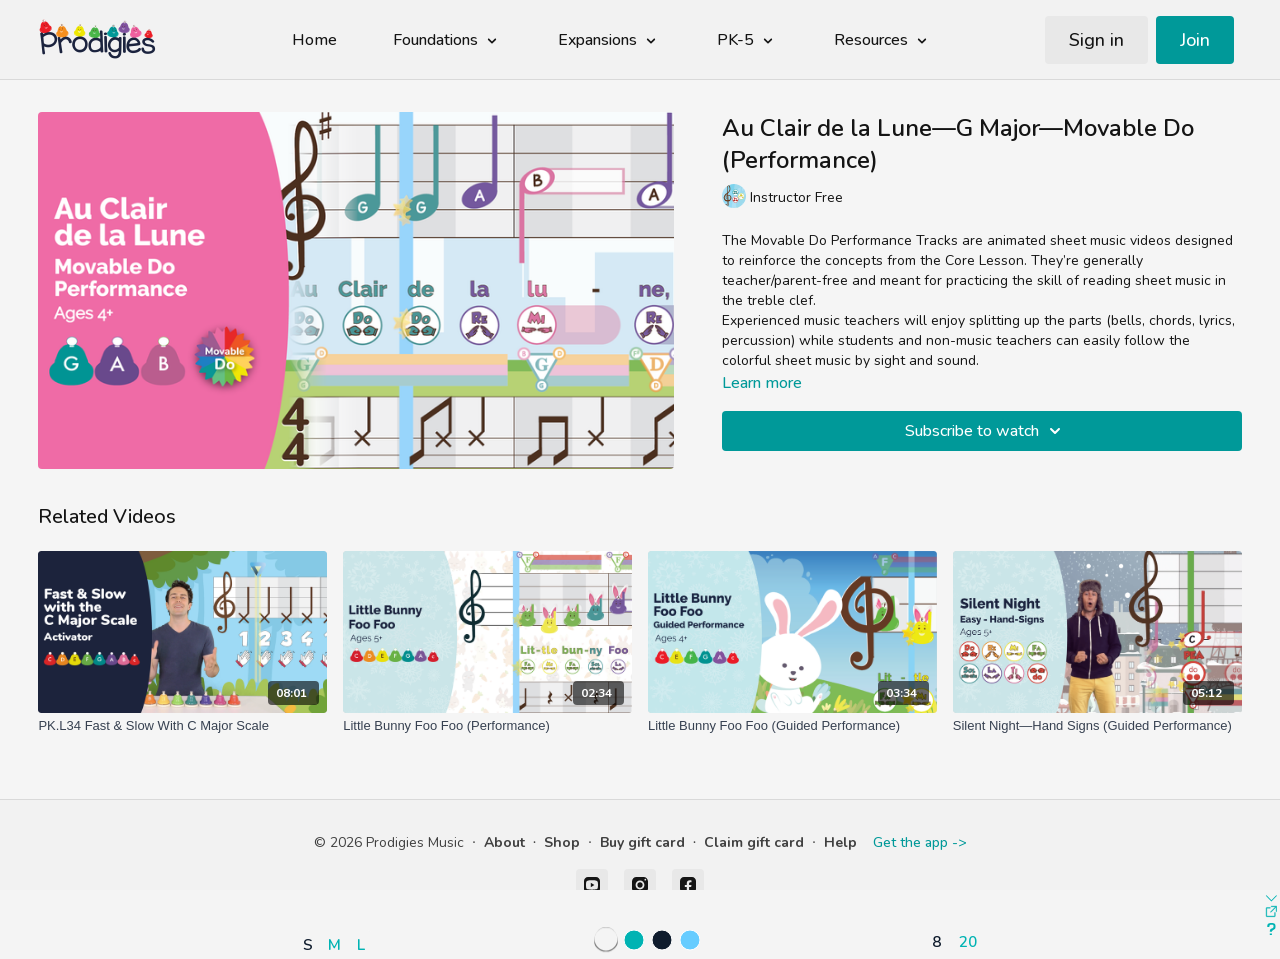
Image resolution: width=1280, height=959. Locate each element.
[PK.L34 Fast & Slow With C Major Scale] (182, 726)
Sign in (1096, 40)
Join (1195, 40)
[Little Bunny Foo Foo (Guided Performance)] (792, 726)
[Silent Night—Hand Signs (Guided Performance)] (1097, 726)
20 (968, 941)
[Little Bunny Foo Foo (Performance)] (487, 726)
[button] (338, 886)
